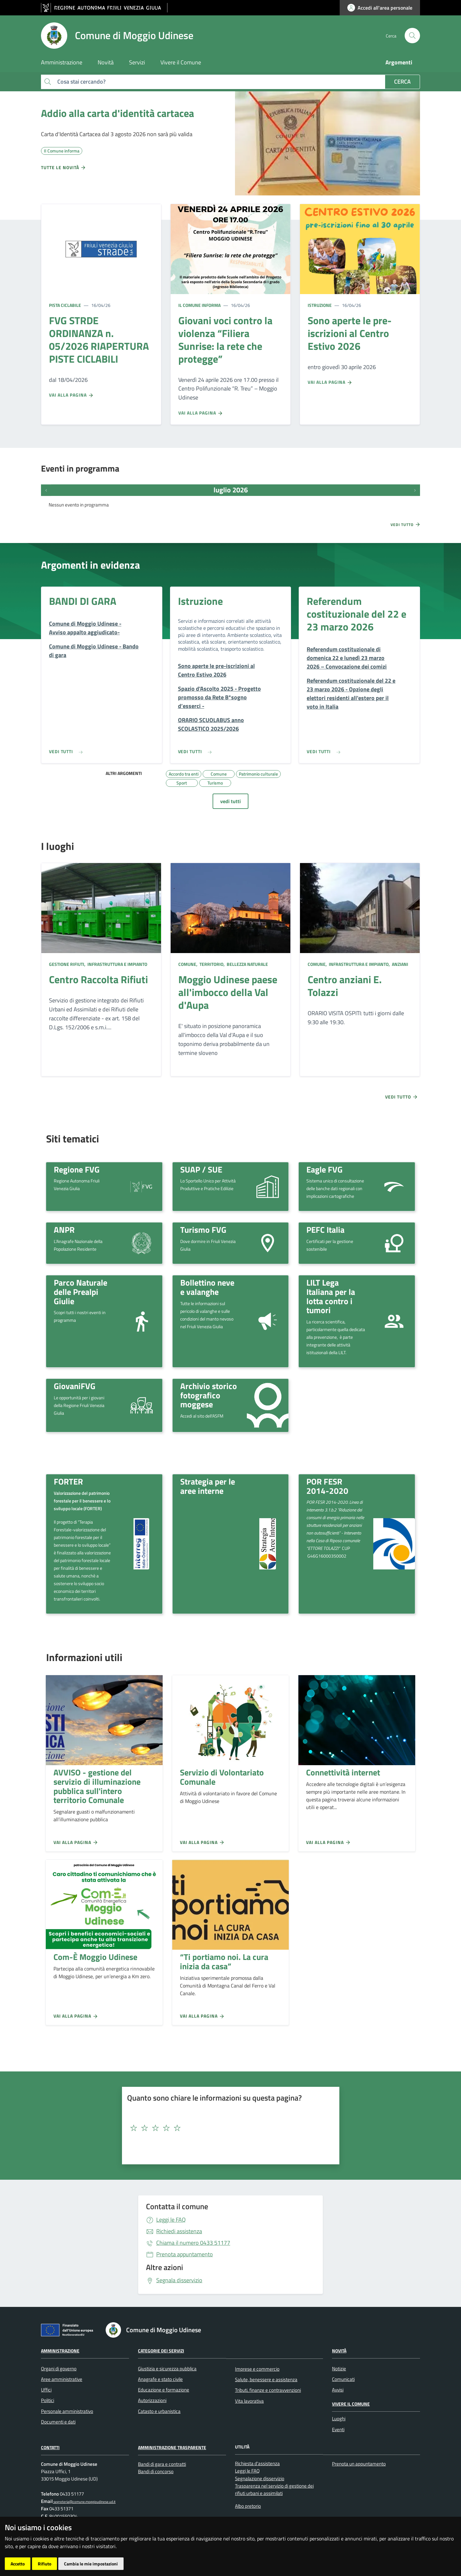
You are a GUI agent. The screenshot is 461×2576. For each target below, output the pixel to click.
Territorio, (212, 964)
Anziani (399, 964)
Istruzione (320, 305)
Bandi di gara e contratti (162, 2464)
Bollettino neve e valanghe (207, 1287)
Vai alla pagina (71, 395)
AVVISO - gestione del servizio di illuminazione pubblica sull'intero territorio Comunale (97, 1786)
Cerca (402, 81)
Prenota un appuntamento (359, 2463)
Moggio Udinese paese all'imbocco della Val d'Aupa (227, 992)
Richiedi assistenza (179, 2231)
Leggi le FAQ (171, 2219)
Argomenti (398, 62)
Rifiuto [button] (44, 2563)
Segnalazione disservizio (259, 2478)
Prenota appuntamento (184, 2254)
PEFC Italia (325, 1229)
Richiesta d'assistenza (257, 2463)
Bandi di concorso (156, 2471)
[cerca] (412, 35)
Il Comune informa (199, 305)
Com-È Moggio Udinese (95, 1956)
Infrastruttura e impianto (116, 964)
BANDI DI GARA (82, 601)
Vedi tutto (406, 524)
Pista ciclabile (65, 305)
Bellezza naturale (247, 964)
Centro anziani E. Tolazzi (345, 986)
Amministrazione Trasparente (172, 2447)
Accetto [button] (18, 2563)
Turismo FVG (203, 1229)
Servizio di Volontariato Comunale (222, 1777)
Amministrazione (60, 2350)
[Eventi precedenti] (46, 490)
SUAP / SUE (201, 1169)
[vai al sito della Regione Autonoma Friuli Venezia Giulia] (104, 8)
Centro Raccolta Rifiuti (98, 979)
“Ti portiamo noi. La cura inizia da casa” (224, 1961)
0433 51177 (193, 2242)
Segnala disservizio (179, 2280)
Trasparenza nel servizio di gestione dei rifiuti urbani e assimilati (274, 2489)
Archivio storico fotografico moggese (208, 1395)
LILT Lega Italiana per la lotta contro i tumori (330, 1296)
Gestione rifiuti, (67, 964)
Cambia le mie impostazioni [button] (91, 2563)
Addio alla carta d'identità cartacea (117, 113)
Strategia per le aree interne (207, 1486)
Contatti (50, 2447)
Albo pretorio (248, 2506)
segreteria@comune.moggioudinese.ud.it (84, 2501)
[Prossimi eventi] (415, 490)
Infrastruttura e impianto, (359, 964)
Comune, (188, 964)
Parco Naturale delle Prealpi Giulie (80, 1291)
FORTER (68, 1481)
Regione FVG (77, 1169)
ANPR (64, 1229)
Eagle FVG (324, 1169)
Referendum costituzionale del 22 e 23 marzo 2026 (356, 613)
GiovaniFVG (74, 1385)
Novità (339, 2350)
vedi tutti (230, 801)
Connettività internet (343, 1772)
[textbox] (228, 2128)
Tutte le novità (63, 167)
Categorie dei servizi (161, 2350)
